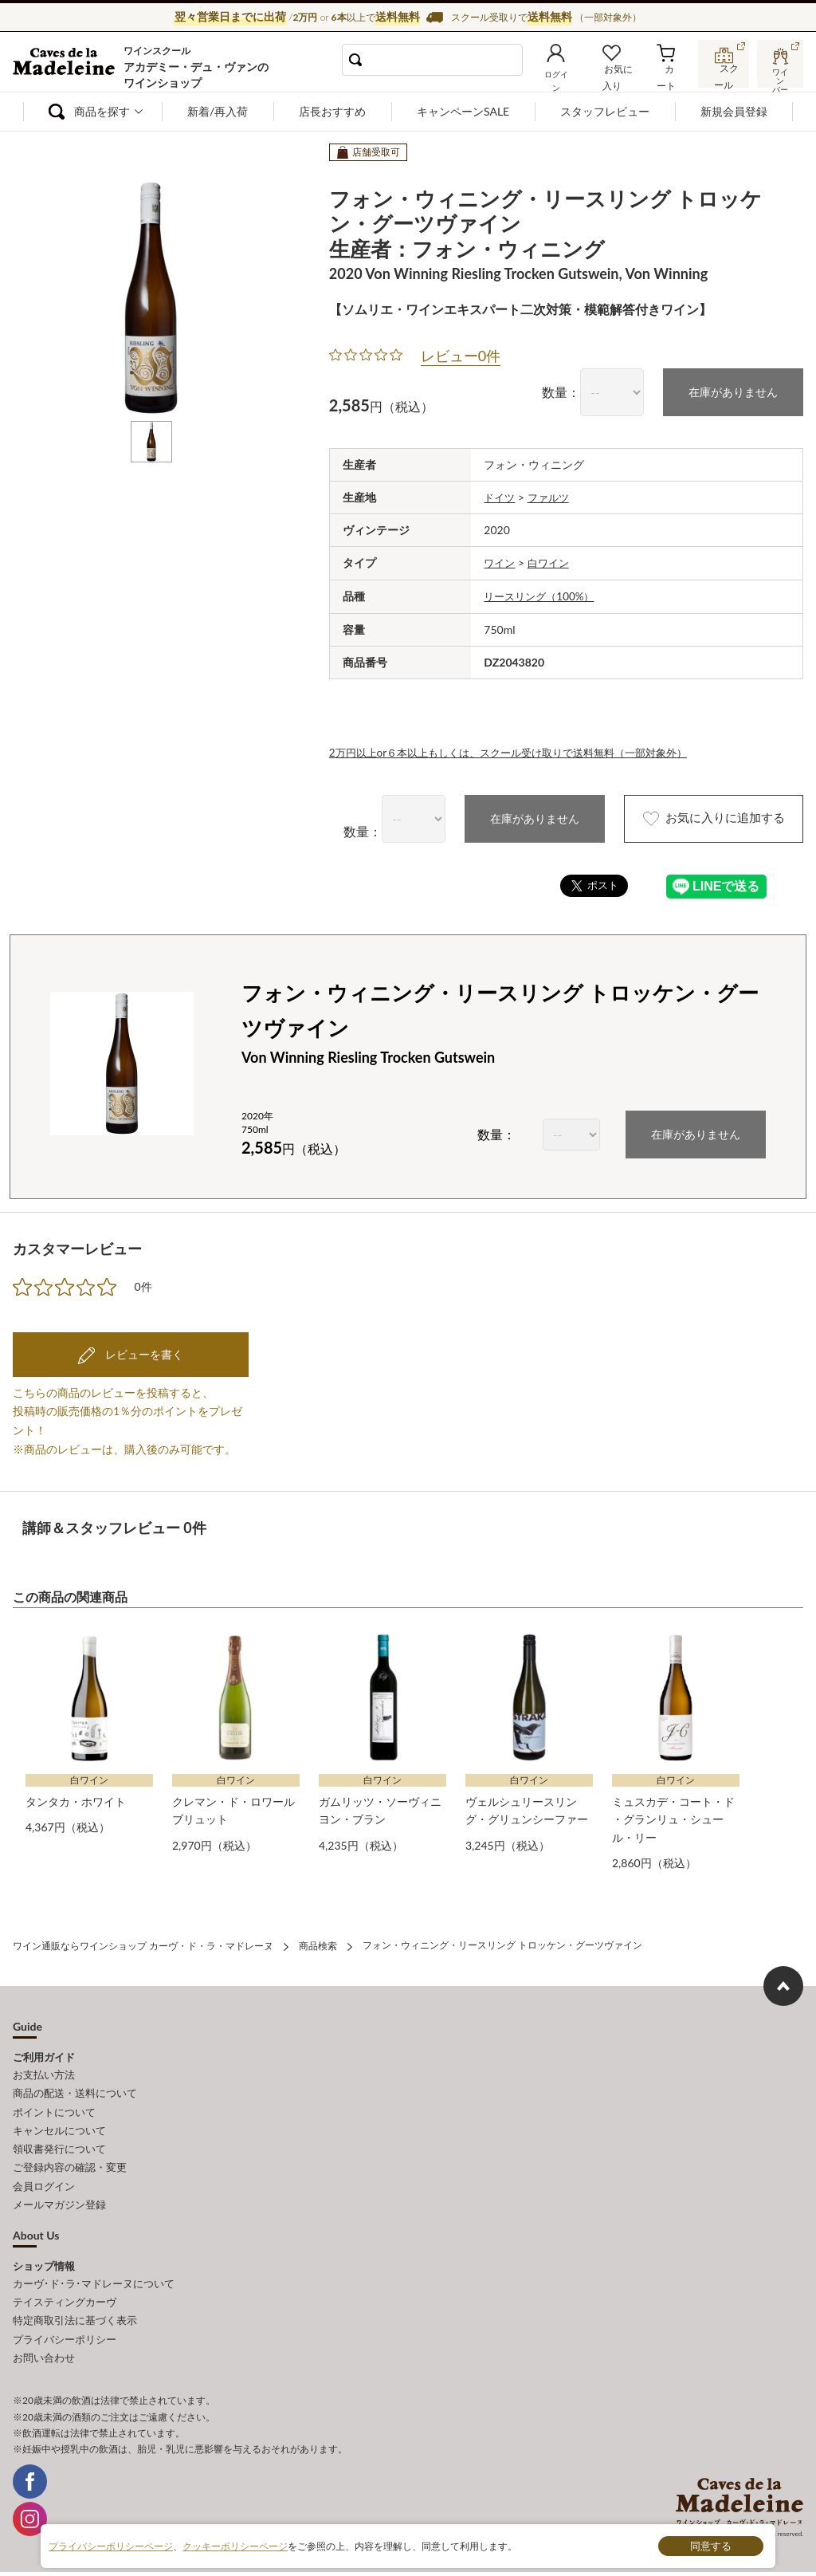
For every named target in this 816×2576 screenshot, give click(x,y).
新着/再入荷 (217, 111)
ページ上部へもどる (783, 1980)
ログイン (565, 77)
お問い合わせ (44, 2340)
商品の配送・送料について (75, 2086)
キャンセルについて (59, 2122)
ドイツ (500, 496)
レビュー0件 (460, 355)
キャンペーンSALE (463, 111)
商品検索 (318, 1940)
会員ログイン (44, 2175)
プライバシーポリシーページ (111, 2545)
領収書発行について (59, 2140)
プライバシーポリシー (64, 2323)
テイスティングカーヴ (64, 2288)
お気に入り (619, 77)
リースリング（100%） (543, 594)
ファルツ (552, 496)
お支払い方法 (44, 2069)
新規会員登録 (733, 111)
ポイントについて (54, 2104)
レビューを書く (142, 1350)
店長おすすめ (332, 111)
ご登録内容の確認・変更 (70, 2157)
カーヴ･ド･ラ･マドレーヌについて (94, 2270)
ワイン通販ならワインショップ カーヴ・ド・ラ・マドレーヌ (66, 65)
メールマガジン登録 (59, 2192)
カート (669, 77)
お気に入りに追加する (702, 816)
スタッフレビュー (604, 111)
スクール (724, 75)
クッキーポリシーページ (235, 2545)
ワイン (500, 561)
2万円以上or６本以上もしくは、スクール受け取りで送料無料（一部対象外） (521, 749)
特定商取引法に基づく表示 (75, 2305)
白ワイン (552, 561)
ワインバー (779, 74)
